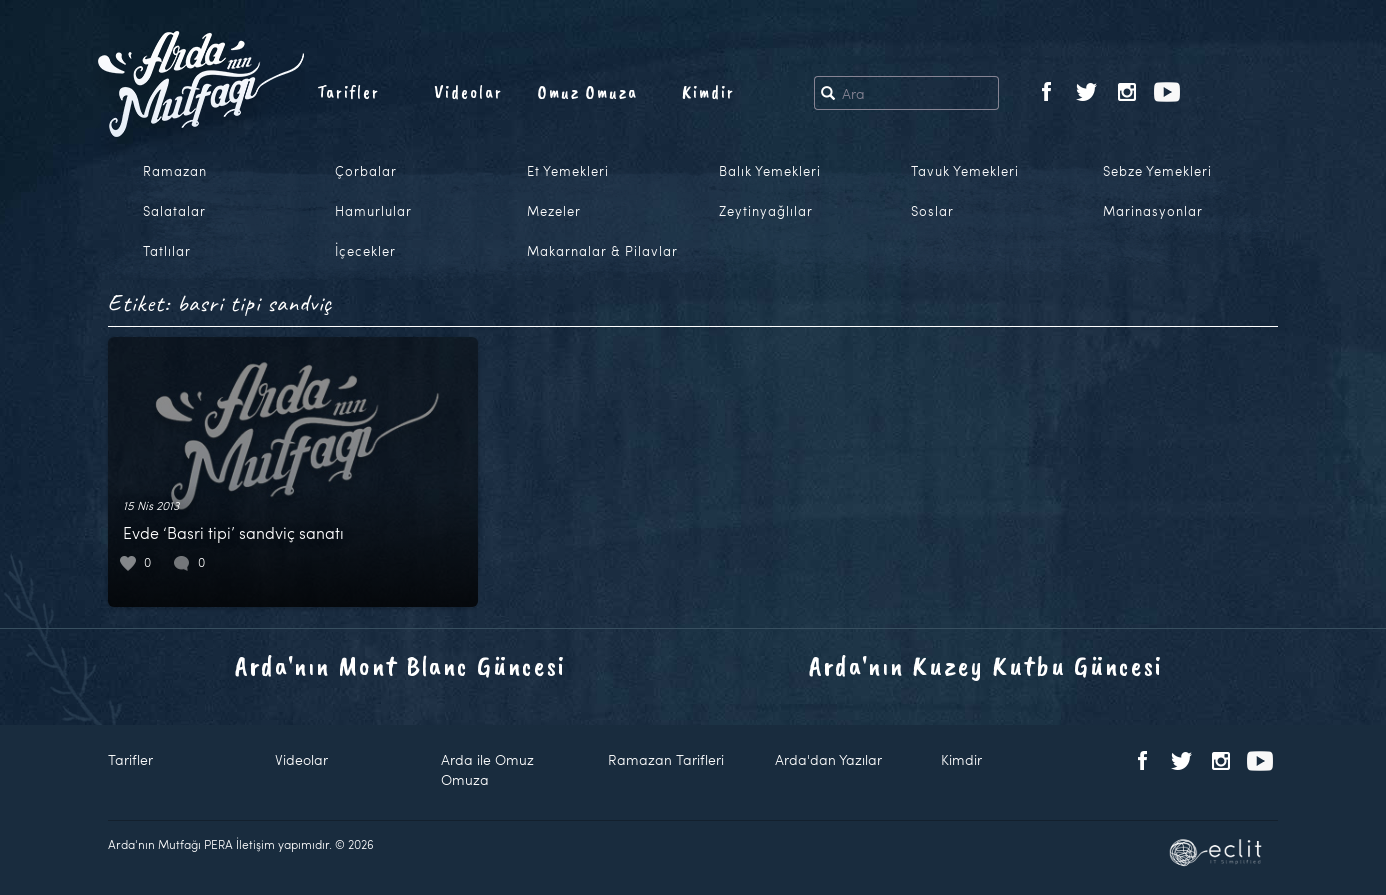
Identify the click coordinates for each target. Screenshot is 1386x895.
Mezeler (554, 211)
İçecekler (365, 251)
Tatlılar (167, 251)
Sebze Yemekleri (1157, 171)
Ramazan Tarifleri (666, 759)
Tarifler (348, 92)
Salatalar (174, 211)
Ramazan (175, 171)
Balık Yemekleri (770, 171)
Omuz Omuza (588, 92)
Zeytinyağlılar (766, 211)
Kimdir (708, 92)
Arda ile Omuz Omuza (487, 769)
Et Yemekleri (568, 171)
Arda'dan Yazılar (828, 759)
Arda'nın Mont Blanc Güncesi (400, 665)
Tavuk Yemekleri (965, 171)
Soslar (932, 211)
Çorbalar (366, 171)
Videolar (468, 92)
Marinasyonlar (1153, 211)
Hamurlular (373, 211)
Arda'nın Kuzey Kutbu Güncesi (986, 665)
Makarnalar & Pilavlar (602, 251)
